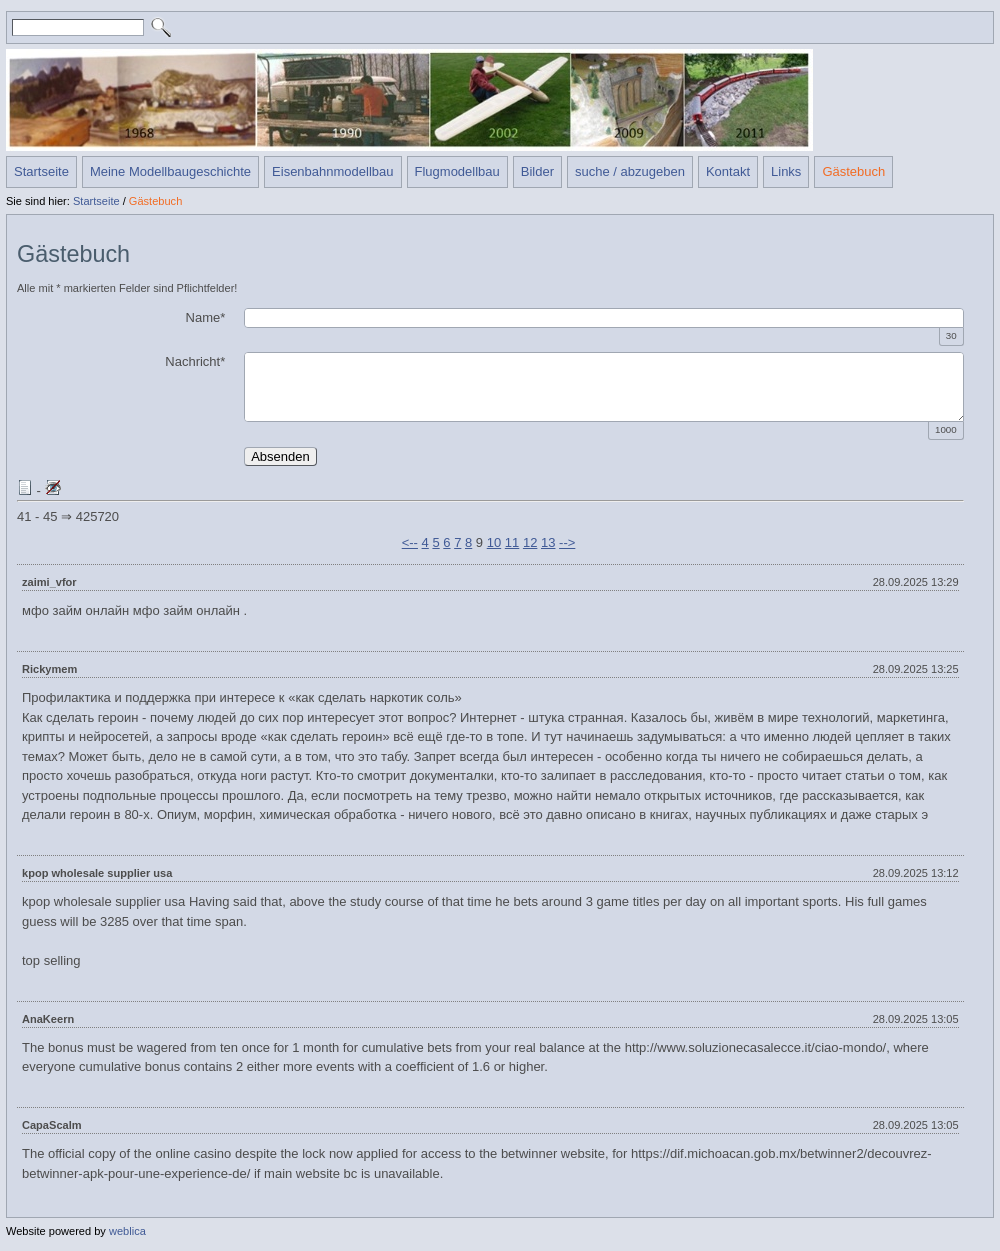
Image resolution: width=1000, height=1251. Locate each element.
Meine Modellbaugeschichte (170, 171)
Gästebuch (853, 171)
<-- (410, 542)
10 (494, 542)
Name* (206, 317)
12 (530, 542)
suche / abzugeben (630, 171)
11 (512, 542)
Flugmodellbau (457, 171)
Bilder (537, 171)
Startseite (41, 171)
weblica (127, 1231)
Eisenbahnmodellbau (332, 171)
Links (786, 171)
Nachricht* (195, 361)
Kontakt (728, 171)
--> (567, 542)
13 (548, 542)
